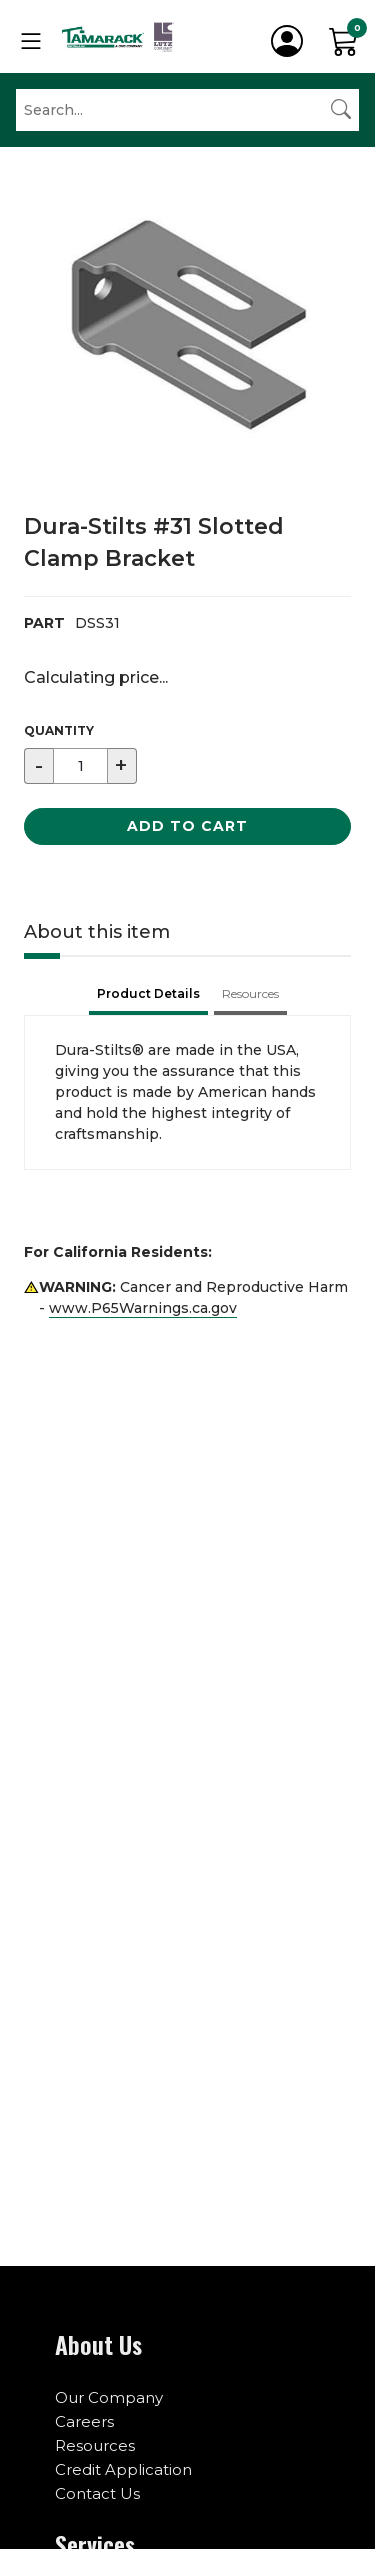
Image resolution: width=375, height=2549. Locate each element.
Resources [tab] (250, 993)
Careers (84, 2421)
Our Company (109, 2397)
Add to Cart (187, 826)
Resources (95, 2445)
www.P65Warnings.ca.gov (143, 1308)
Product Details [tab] (148, 993)
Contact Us (97, 2493)
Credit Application (123, 2469)
